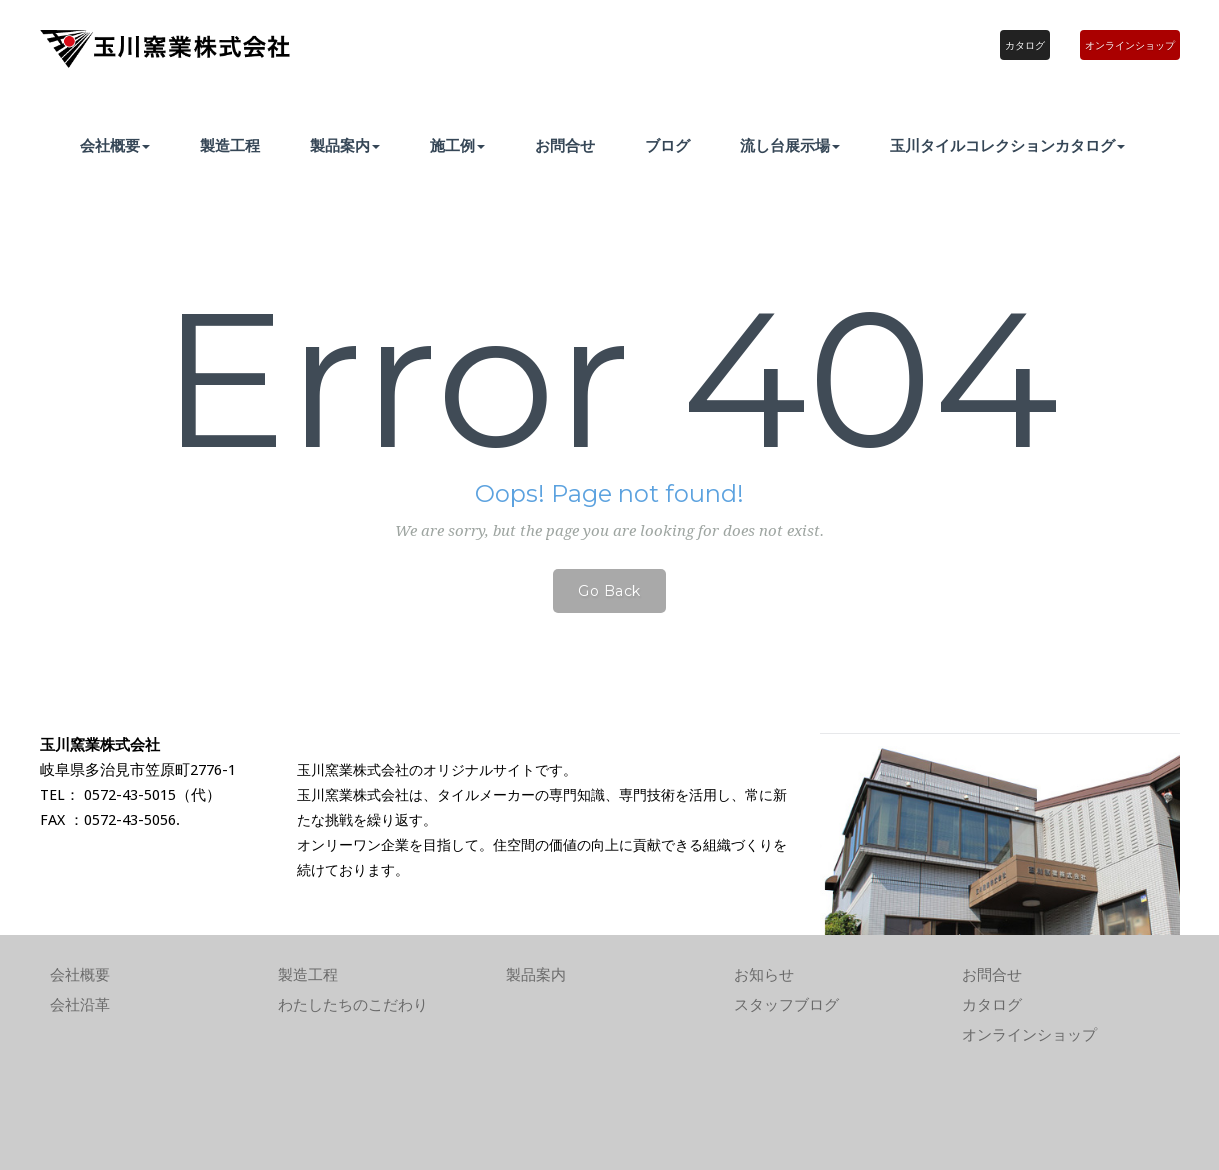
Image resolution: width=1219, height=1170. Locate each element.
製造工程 (230, 145)
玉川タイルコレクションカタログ (1007, 145)
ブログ (667, 145)
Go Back (609, 591)
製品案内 (345, 145)
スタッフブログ (786, 1005)
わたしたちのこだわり (353, 1005)
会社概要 (115, 145)
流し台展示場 (790, 145)
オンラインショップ (1130, 45)
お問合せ (565, 145)
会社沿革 (80, 1005)
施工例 (457, 145)
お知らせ (764, 975)
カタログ (1025, 45)
